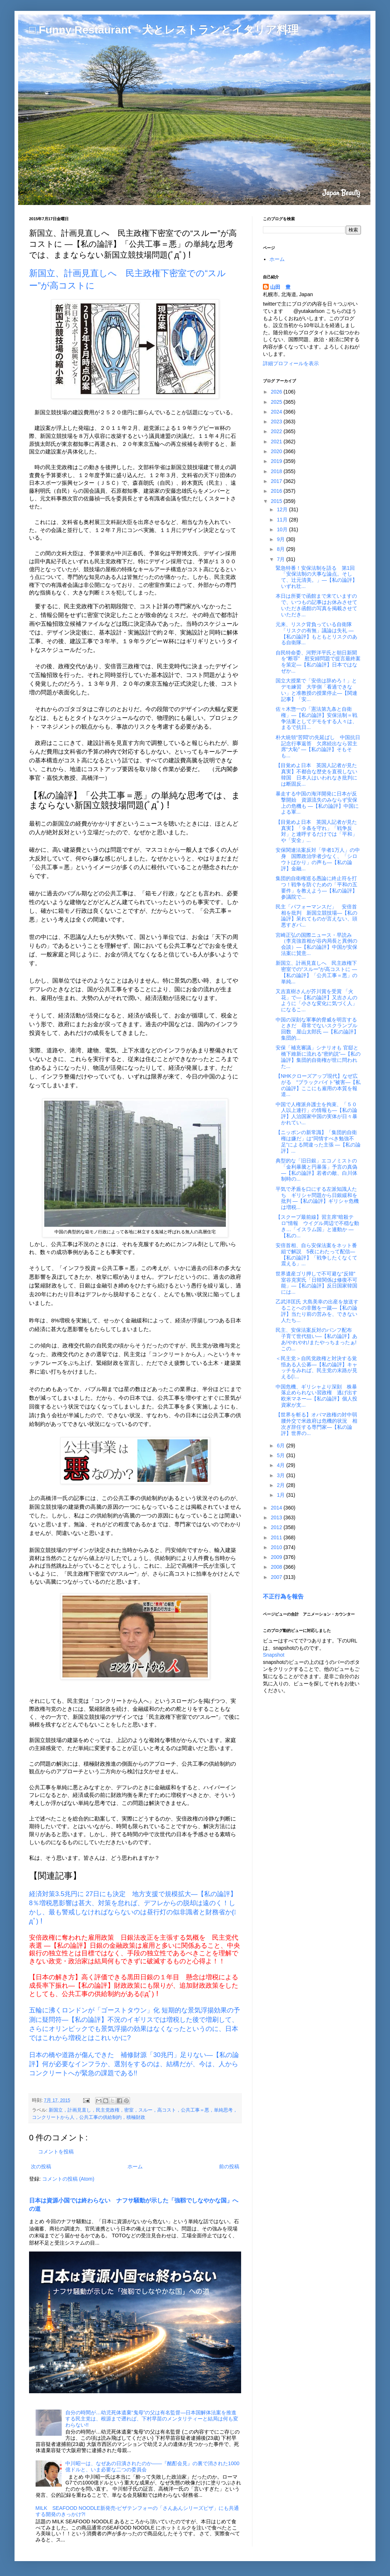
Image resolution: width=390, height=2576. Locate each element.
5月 (281, 1455)
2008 (277, 1567)
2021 (277, 441)
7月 (281, 559)
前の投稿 (229, 2166)
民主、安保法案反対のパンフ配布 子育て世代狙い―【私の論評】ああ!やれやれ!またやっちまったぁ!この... (316, 1339)
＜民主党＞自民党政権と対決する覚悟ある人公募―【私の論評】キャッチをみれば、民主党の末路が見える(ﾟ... (316, 1367)
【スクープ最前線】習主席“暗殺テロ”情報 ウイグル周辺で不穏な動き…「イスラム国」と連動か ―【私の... (317, 1226)
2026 (277, 392)
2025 (277, 402)
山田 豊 (280, 287)
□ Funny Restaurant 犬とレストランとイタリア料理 (163, 30)
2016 (277, 491)
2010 (277, 1547)
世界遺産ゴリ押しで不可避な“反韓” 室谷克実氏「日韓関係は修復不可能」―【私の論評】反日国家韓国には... (318, 1283)
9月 (281, 539)
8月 (281, 549)
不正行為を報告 (283, 1596)
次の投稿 (41, 2166)
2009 (277, 1557)
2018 (277, 471)
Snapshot (273, 1655)
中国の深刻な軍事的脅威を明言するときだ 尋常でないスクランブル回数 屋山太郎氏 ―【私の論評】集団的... (317, 1029)
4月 (281, 1465)
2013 (277, 1517)
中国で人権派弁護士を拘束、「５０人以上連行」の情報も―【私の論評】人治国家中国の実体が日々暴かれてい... (316, 1113)
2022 (277, 431)
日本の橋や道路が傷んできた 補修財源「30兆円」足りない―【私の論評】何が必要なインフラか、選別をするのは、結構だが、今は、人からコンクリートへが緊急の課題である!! (134, 2064)
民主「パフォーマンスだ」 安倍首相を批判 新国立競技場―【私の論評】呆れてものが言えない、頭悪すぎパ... (316, 916)
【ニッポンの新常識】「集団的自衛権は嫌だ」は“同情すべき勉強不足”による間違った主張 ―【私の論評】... (318, 1141)
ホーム (135, 2166)
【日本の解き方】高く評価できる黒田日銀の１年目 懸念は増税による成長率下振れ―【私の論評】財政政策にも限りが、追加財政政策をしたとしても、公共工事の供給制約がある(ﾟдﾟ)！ (133, 1985)
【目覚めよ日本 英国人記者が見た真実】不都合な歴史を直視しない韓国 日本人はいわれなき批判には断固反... (316, 774)
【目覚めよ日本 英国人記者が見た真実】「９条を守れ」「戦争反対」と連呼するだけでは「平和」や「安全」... (316, 831)
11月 (283, 520)
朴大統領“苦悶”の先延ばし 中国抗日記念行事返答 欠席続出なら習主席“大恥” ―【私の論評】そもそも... (318, 746)
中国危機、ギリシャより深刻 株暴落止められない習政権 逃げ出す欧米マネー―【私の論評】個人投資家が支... (316, 1396)
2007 (277, 1577)
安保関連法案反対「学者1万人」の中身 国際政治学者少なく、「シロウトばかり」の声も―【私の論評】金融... (318, 859)
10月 (283, 529)
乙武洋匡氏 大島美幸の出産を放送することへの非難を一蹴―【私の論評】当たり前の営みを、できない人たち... (317, 1311)
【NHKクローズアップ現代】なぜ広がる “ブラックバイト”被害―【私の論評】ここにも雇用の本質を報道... (318, 1085)
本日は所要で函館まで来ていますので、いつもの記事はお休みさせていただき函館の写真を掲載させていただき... (316, 605)
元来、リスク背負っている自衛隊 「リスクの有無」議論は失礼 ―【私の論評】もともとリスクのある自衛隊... (316, 633)
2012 (277, 1527)
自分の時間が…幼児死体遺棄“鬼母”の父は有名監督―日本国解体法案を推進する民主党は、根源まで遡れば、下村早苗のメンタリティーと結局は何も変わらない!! (151, 2419)
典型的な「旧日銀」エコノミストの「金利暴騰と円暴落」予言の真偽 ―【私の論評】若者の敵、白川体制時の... (316, 1170)
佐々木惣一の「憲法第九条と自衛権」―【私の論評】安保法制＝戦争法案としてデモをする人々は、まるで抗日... (316, 718)
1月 (281, 1495)
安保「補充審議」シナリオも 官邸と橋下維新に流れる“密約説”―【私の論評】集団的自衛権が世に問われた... (318, 1057)
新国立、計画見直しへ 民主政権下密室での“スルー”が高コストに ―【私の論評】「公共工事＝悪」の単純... (316, 972)
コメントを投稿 (56, 2151)
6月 (281, 1445)
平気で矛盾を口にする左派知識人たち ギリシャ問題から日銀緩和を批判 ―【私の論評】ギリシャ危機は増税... (317, 1198)
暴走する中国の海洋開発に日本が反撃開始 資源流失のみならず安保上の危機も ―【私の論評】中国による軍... (317, 803)
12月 (283, 509)
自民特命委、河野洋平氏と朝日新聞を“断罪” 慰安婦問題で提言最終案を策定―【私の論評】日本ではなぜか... (318, 662)
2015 (277, 501)
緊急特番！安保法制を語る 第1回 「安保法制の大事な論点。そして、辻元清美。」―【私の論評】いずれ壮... (318, 577)
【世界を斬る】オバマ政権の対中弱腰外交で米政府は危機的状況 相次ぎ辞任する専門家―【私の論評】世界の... (316, 1424)
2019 (277, 461)
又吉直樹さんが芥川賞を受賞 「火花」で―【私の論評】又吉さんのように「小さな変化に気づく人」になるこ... (316, 1000)
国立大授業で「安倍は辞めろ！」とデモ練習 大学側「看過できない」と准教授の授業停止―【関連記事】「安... (316, 690)
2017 (277, 481)
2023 (277, 421)
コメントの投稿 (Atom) (68, 2179)
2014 (277, 1508)
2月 (281, 1485)
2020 (277, 451)
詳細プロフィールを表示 (291, 363)
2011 (277, 1537)
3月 (281, 1475)
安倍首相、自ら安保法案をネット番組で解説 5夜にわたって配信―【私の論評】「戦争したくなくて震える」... (316, 1254)
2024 (277, 412)
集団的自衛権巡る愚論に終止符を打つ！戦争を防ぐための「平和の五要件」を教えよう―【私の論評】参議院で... (316, 887)
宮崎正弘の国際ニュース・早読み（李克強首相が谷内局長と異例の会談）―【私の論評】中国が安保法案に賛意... (316, 944)
